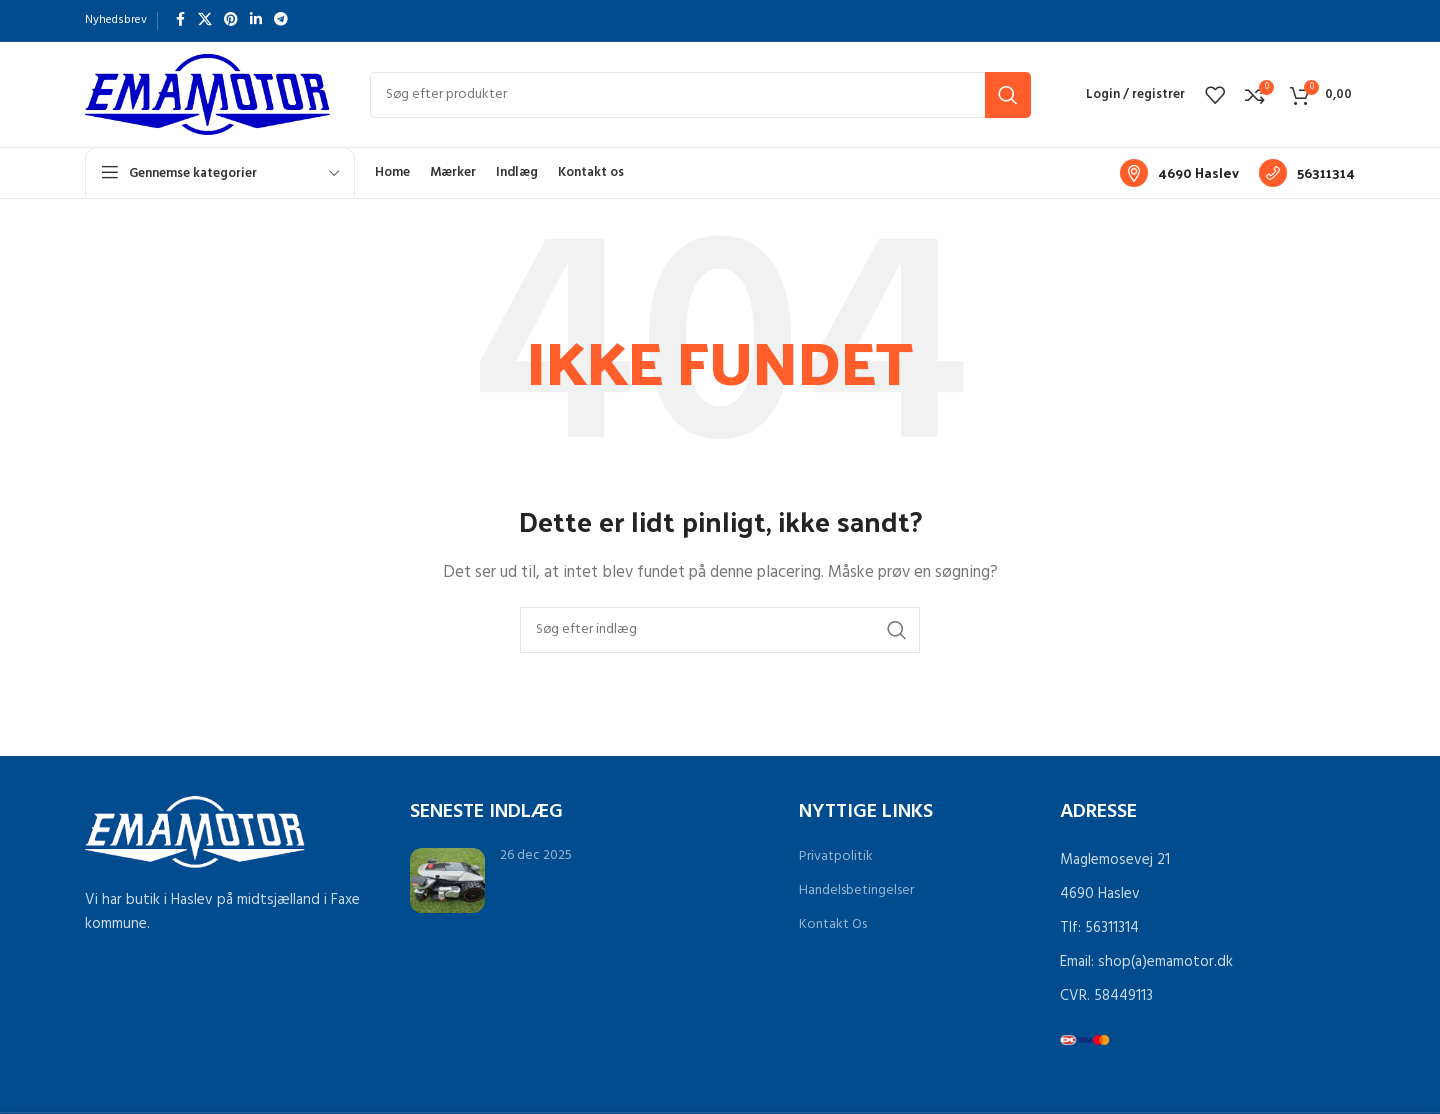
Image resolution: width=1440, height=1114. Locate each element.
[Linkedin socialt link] (256, 20)
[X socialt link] (205, 20)
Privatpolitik (836, 856)
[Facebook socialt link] (180, 20)
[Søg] (700, 95)
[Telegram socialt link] (281, 20)
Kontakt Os (833, 924)
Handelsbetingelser (856, 890)
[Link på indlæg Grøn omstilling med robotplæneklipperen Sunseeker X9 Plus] (447, 880)
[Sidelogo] (207, 94)
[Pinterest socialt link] (231, 20)
